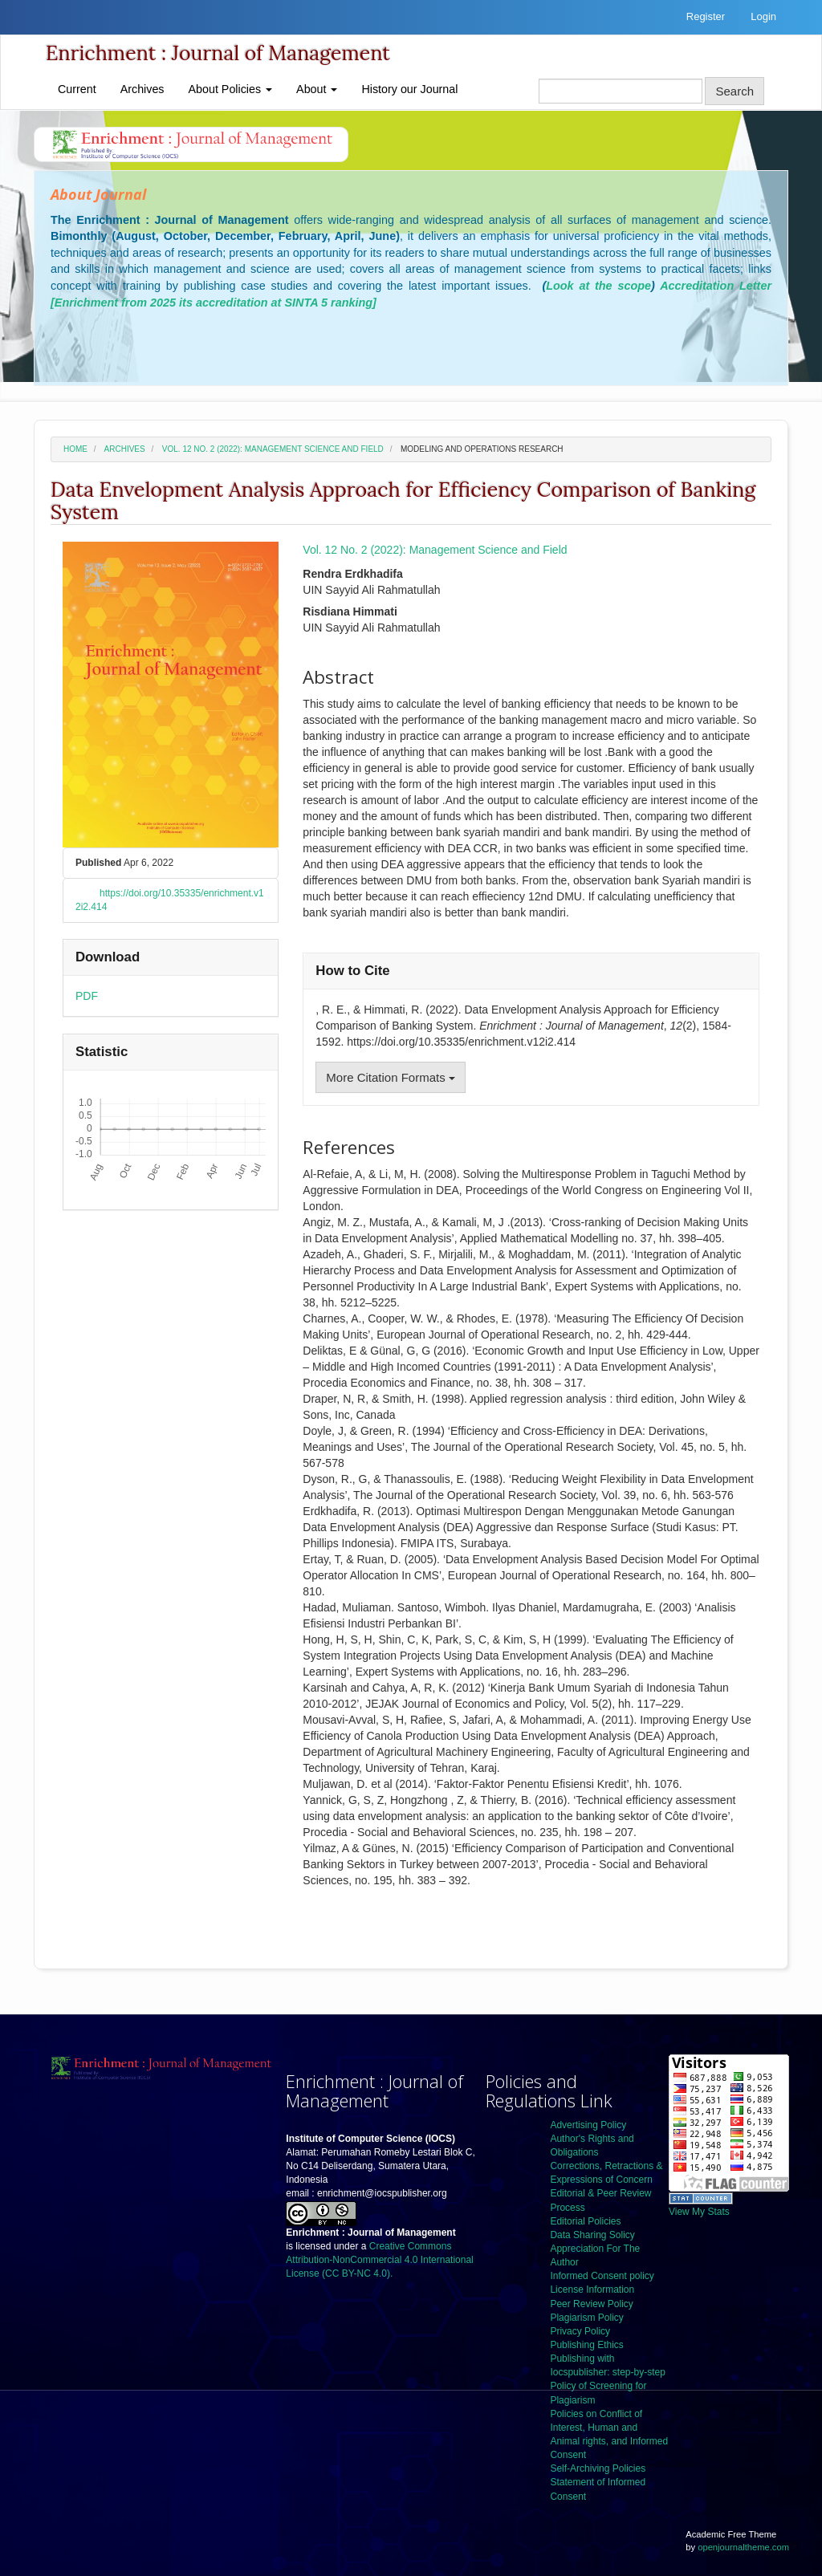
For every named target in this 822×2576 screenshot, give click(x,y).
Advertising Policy (588, 2125)
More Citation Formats (390, 1077)
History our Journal (409, 89)
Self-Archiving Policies (597, 2468)
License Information (592, 2289)
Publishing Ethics (586, 2344)
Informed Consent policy (601, 2275)
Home (75, 449)
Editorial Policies (585, 2221)
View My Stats (699, 2211)
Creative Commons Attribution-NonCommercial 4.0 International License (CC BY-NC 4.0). (379, 2260)
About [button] (316, 89)
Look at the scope (598, 285)
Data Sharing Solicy (592, 2235)
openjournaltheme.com (743, 2547)
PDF (86, 995)
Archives (142, 89)
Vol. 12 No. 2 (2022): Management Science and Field (273, 449)
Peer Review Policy (591, 2304)
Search (734, 91)
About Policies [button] (231, 89)
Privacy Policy (580, 2331)
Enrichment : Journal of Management (218, 53)
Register (705, 16)
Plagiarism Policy (586, 2317)
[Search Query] (620, 91)
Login (763, 16)
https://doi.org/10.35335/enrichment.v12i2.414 (169, 900)
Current (77, 89)
